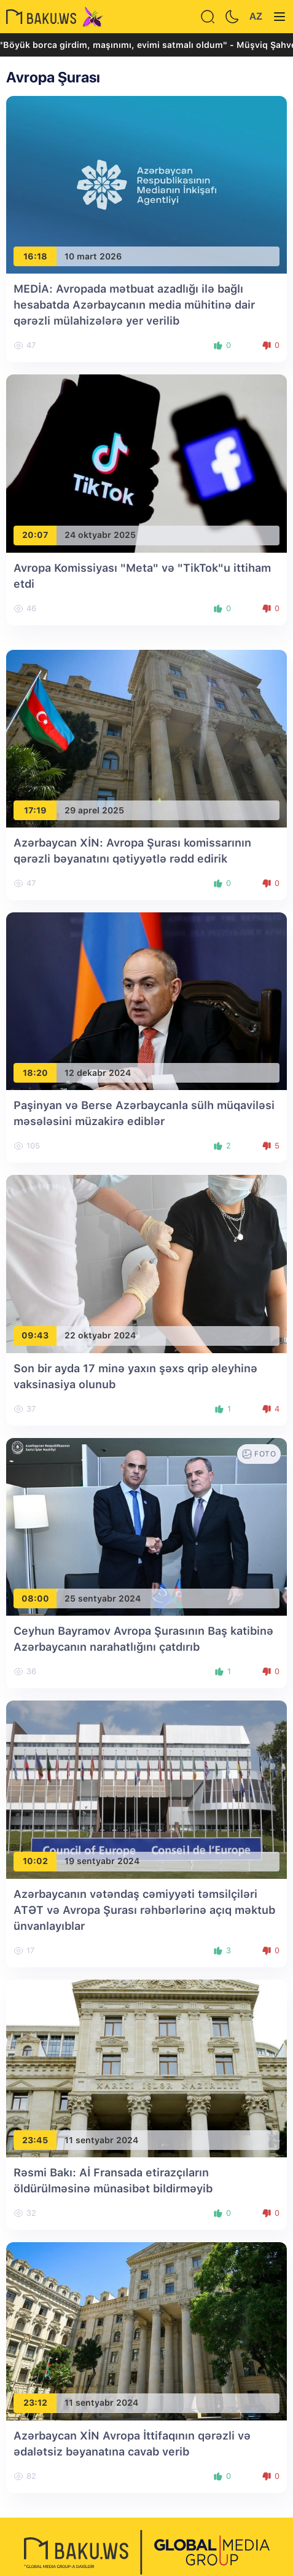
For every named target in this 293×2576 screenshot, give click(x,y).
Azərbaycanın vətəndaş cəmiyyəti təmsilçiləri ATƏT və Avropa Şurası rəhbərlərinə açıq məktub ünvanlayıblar (144, 1909)
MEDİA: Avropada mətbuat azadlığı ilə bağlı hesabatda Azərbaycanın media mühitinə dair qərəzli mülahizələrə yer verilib (134, 304)
